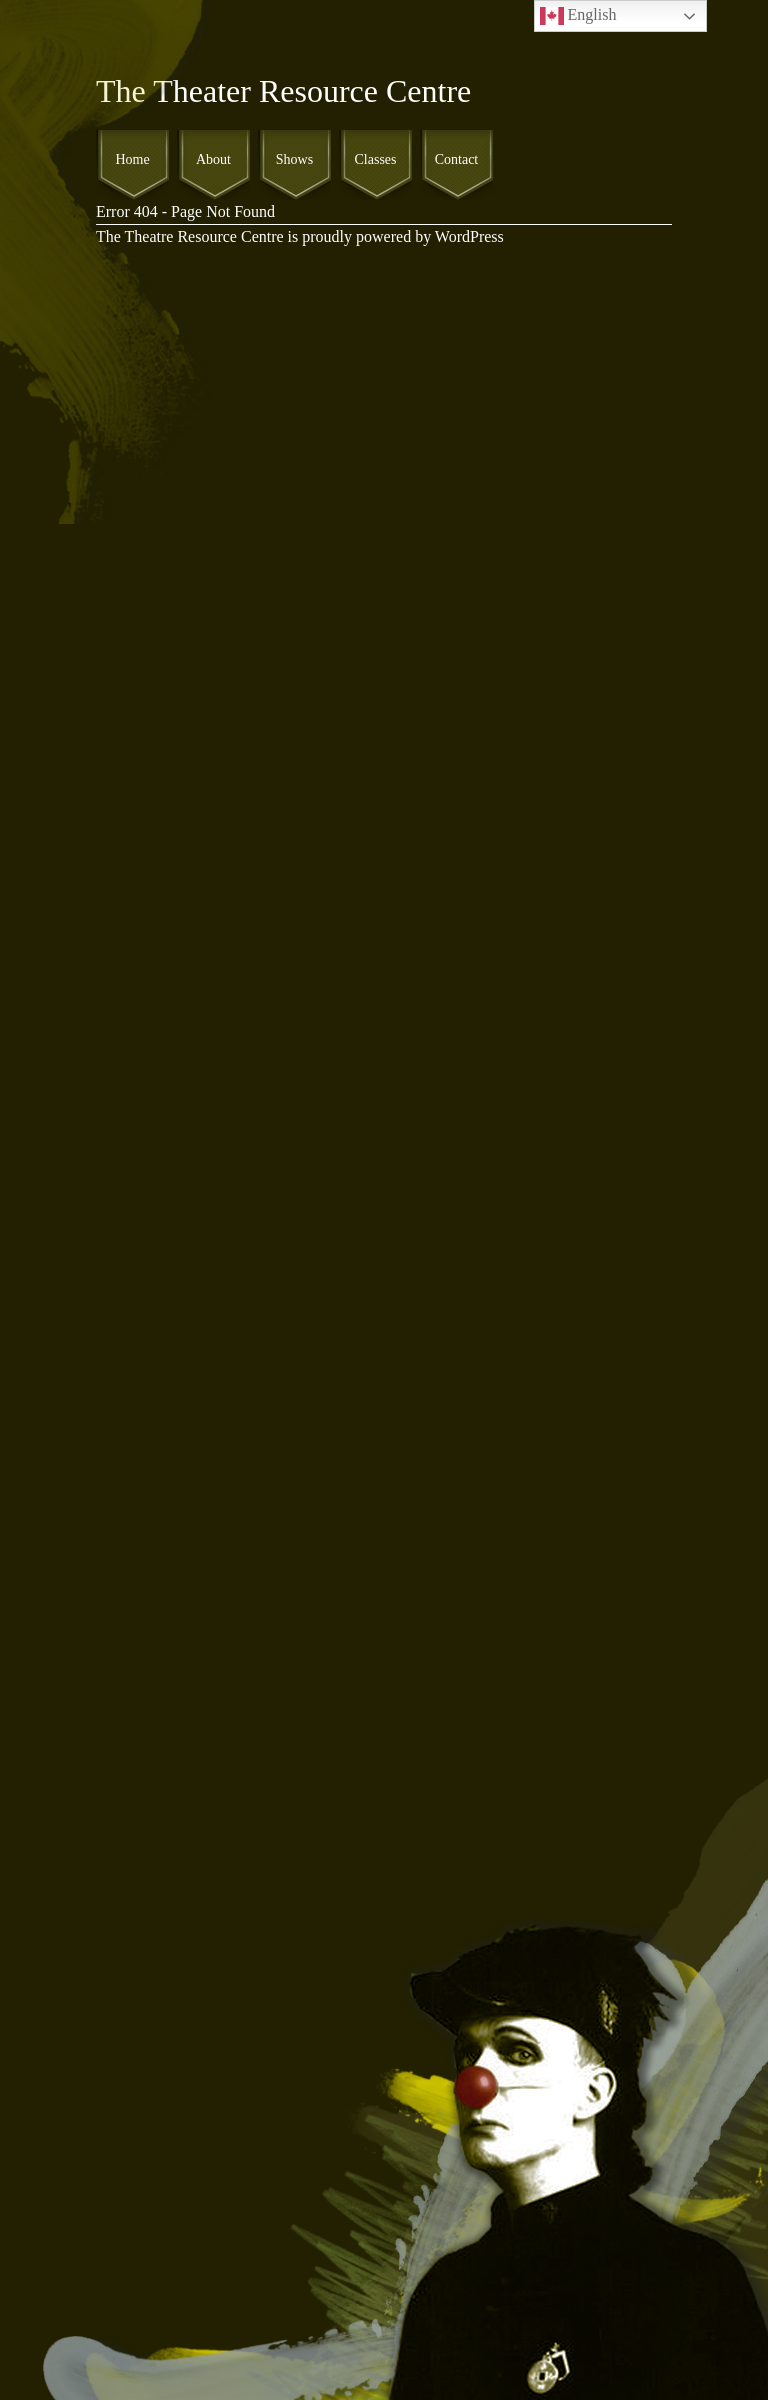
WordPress (469, 236)
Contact (457, 159)
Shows (294, 159)
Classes (376, 159)
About (213, 159)
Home (132, 159)
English (578, 16)
